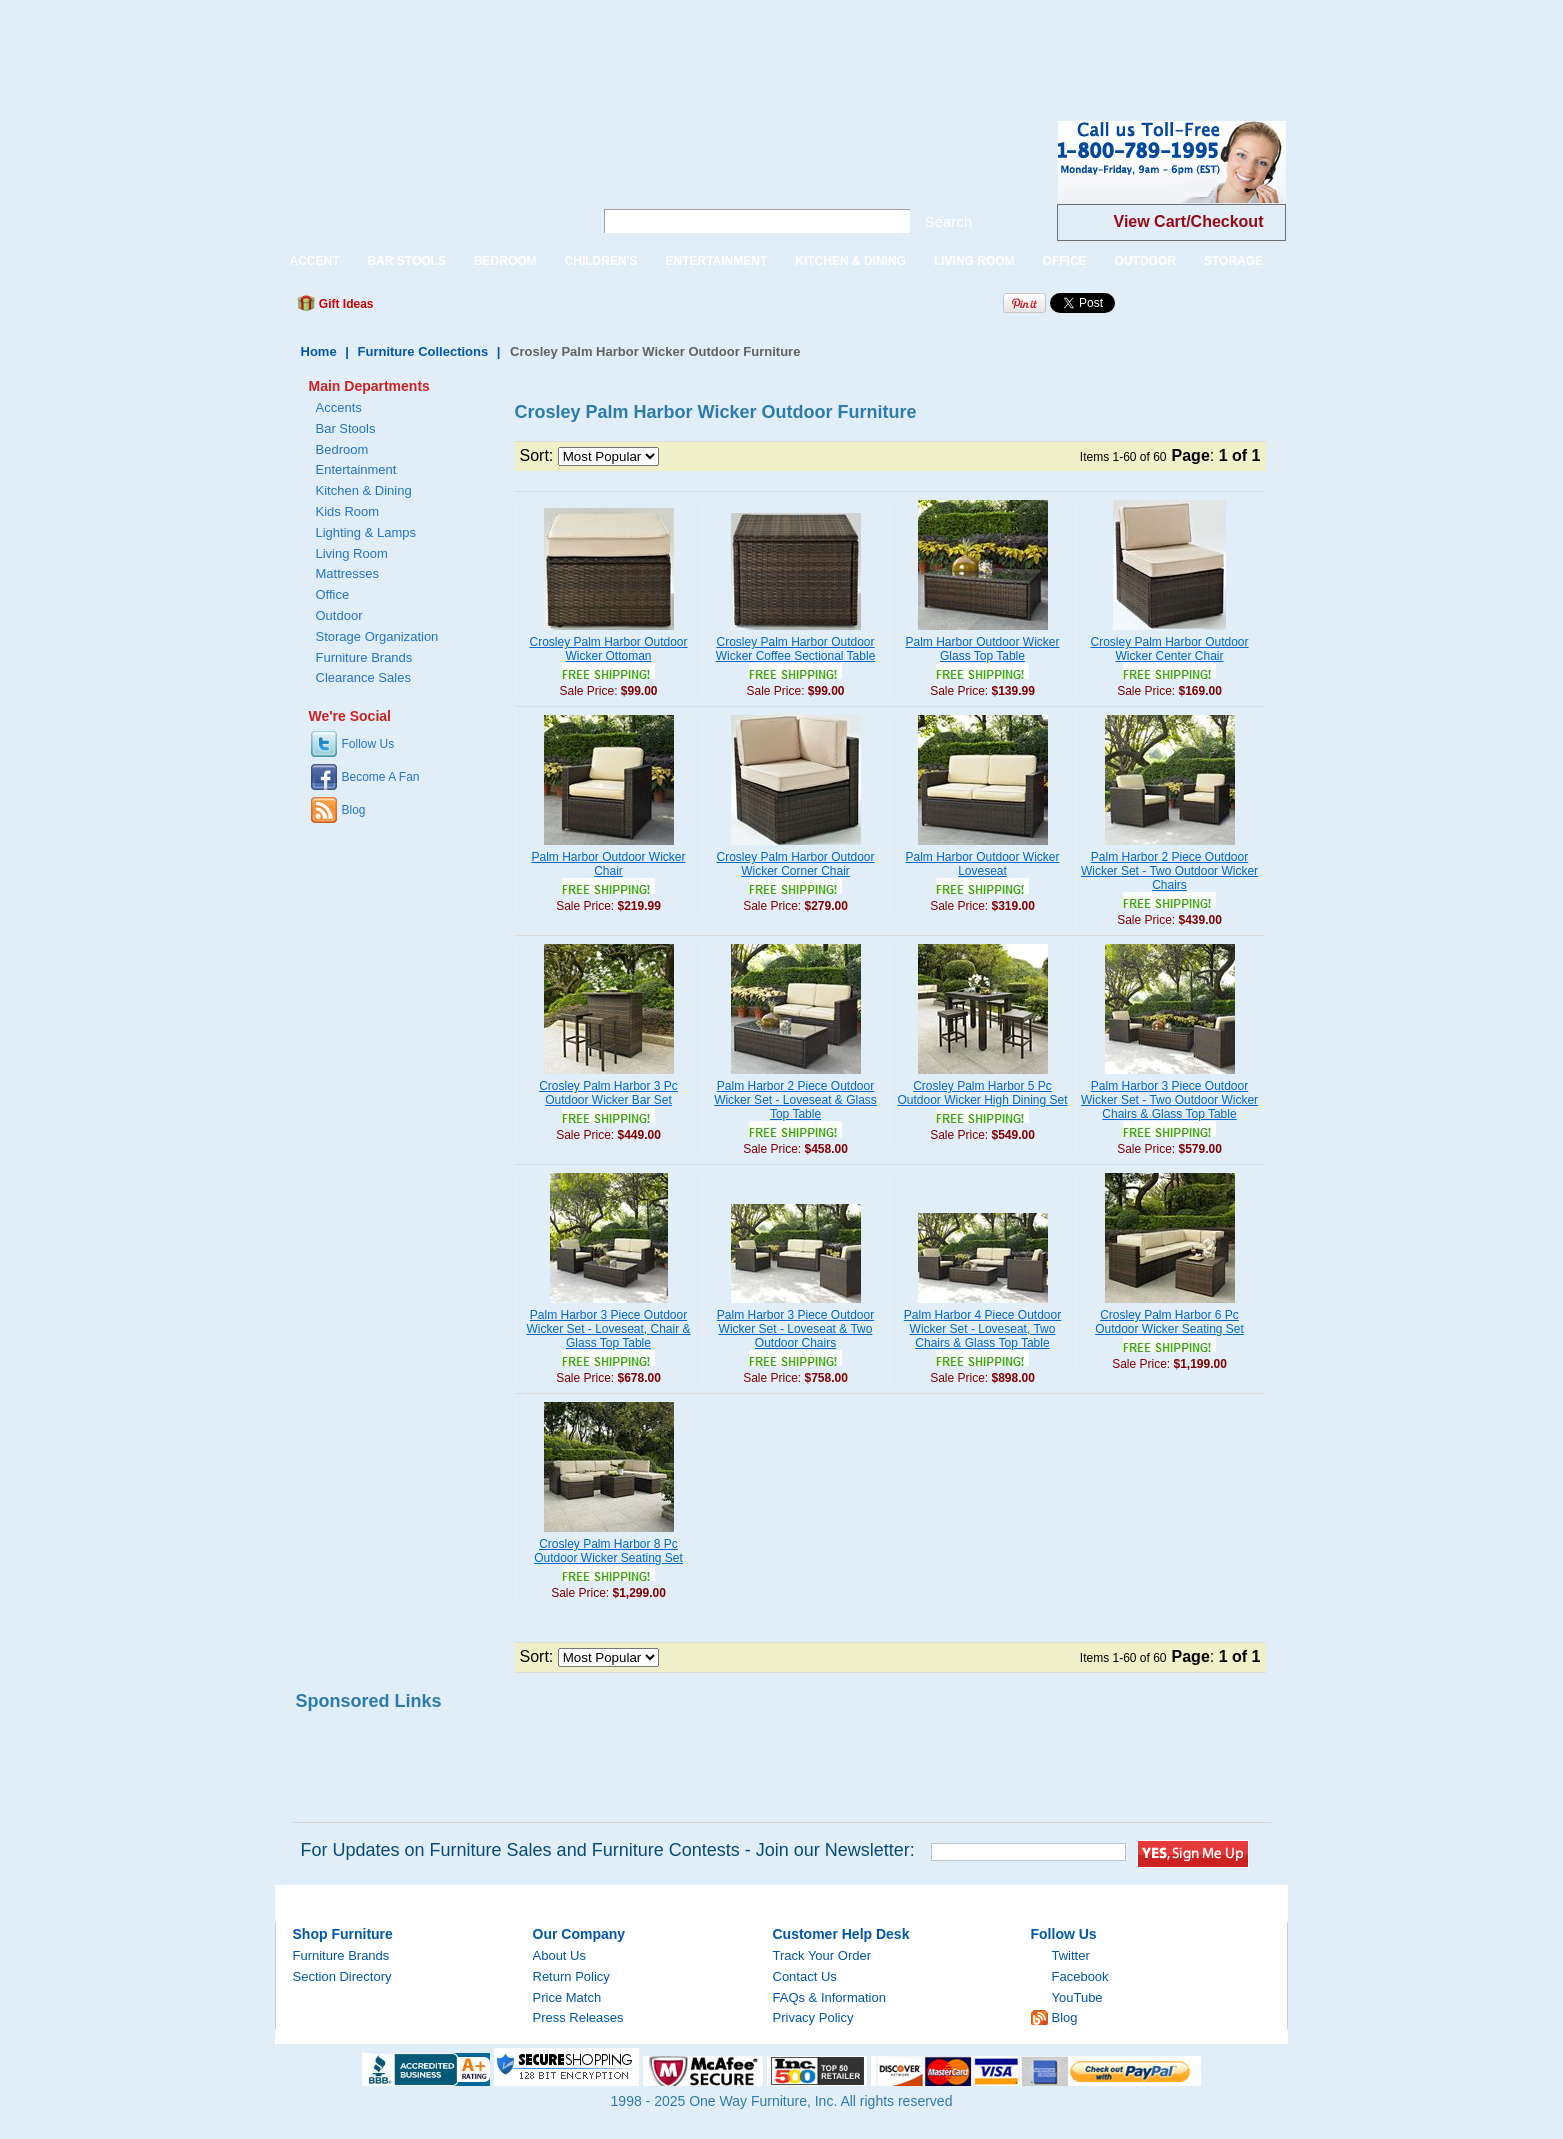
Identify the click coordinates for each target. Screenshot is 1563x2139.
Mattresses (348, 573)
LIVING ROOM (974, 261)
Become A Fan (381, 777)
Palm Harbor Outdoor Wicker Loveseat (982, 864)
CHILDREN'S (601, 261)
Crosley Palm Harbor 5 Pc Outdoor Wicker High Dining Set (982, 1093)
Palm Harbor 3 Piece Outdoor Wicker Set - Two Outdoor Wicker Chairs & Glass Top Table (1169, 1100)
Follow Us (368, 744)
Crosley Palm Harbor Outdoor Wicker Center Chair (1169, 649)
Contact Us (805, 1976)
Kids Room (348, 511)
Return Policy (571, 1976)
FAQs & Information (829, 1997)
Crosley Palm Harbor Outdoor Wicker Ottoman (608, 649)
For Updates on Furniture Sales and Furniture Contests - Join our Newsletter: (608, 1850)
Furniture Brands (364, 657)
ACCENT (315, 261)
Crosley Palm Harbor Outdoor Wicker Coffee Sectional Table (796, 649)
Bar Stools (346, 428)
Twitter (1071, 1955)
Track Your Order (822, 1955)
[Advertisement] (364, 45)
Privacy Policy (813, 2017)
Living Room (352, 553)
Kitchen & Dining (364, 490)
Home (319, 351)
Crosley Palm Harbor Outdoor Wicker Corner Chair (795, 864)
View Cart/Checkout (1189, 221)
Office (333, 594)
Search (949, 221)
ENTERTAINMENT (716, 261)
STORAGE (1233, 261)
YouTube (1077, 1997)
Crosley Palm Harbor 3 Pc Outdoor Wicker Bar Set (608, 1093)
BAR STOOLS (407, 261)
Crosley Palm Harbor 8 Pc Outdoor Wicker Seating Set (608, 1551)
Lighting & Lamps (366, 532)
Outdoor (339, 615)
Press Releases (578, 2017)
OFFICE (1065, 261)
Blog (354, 810)
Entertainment (356, 469)
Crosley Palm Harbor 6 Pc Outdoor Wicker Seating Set (1169, 1322)
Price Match (567, 1997)
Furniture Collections (423, 351)
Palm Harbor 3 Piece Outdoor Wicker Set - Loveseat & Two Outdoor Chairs (795, 1329)
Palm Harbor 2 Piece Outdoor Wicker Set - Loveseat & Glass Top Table (795, 1100)
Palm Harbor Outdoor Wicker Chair (608, 864)
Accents (339, 407)
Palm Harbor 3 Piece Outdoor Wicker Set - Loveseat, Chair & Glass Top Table (608, 1329)
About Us (559, 1955)
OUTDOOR (1145, 261)
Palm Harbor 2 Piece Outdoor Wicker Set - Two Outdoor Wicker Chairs (1169, 871)
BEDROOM (505, 261)
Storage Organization (377, 636)
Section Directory (342, 1976)
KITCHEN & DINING (850, 261)
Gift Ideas (345, 304)
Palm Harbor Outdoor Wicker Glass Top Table (982, 649)
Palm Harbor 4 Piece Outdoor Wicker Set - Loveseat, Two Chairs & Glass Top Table (982, 1329)
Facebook (1080, 1976)
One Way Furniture (423, 178)
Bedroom (342, 449)
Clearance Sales (363, 677)
